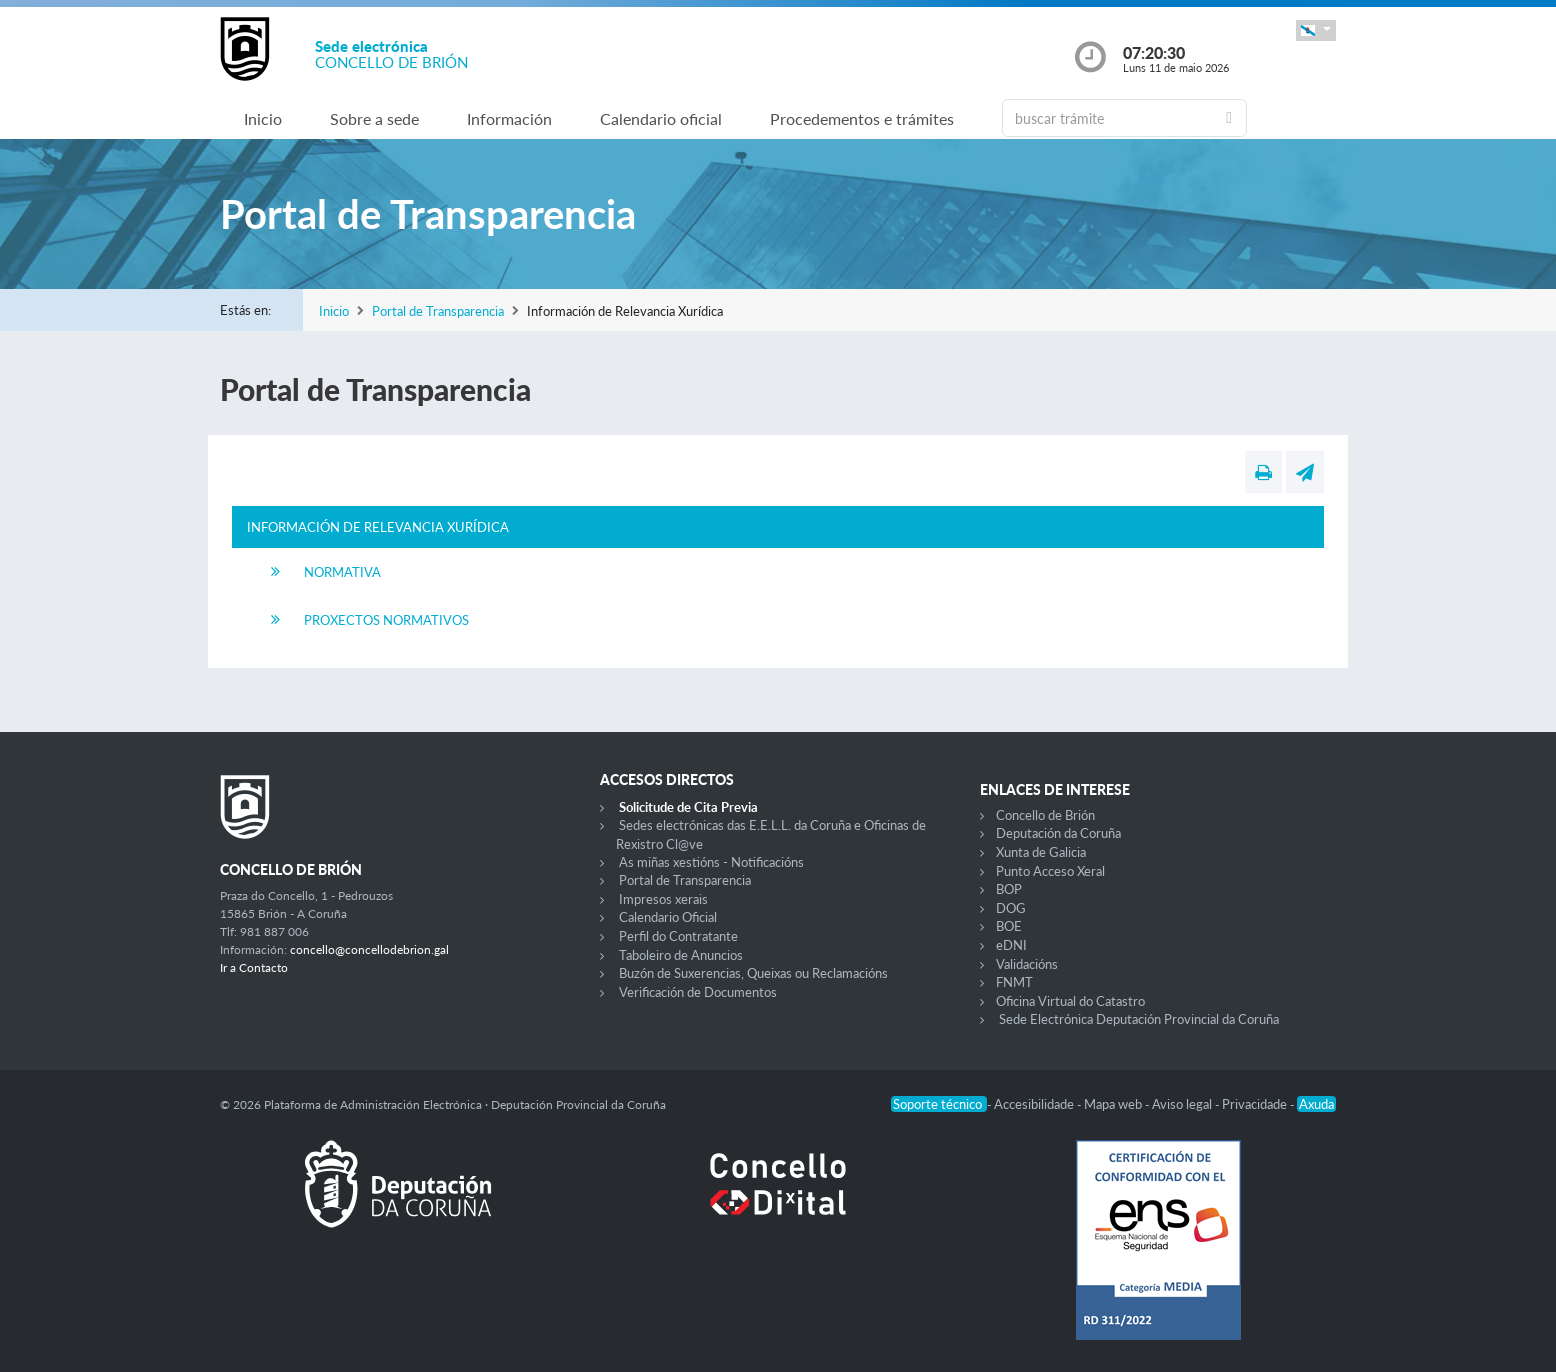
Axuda (1316, 1104)
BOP (1009, 889)
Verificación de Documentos (698, 992)
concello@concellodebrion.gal (369, 949)
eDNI (1011, 945)
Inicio (263, 118)
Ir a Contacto (254, 967)
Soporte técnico (939, 1104)
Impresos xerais (663, 899)
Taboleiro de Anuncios (681, 955)
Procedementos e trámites (862, 118)
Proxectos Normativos (386, 620)
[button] (1316, 30)
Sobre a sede (374, 118)
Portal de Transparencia (438, 311)
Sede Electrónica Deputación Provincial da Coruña (1139, 1019)
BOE (1009, 926)
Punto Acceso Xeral (1050, 871)
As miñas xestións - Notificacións (711, 862)
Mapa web (1114, 1104)
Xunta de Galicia (1041, 852)
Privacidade (1256, 1104)
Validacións (1027, 964)
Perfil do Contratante (678, 936)
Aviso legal (1183, 1104)
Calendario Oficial (668, 917)
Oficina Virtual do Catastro (1070, 1001)
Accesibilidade (1035, 1104)
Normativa (342, 572)
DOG (1011, 908)
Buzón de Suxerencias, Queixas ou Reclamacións (753, 973)
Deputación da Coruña (1058, 833)
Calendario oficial (661, 118)
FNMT (1014, 982)
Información (509, 118)
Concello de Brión (1045, 815)
